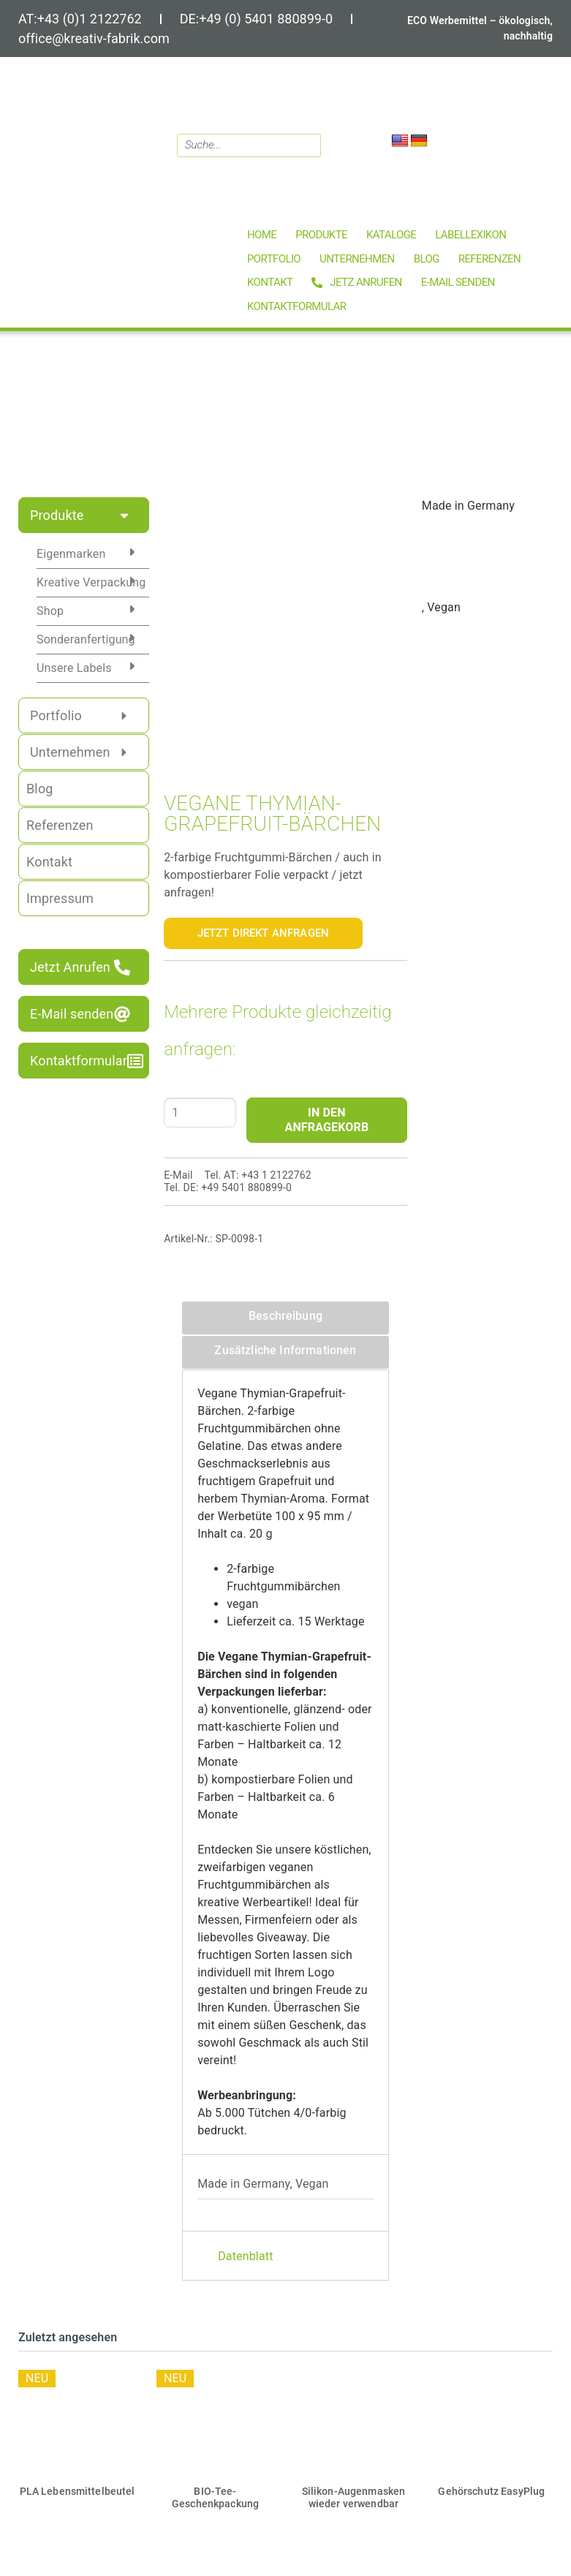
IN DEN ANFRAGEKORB (327, 1120)
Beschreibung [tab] (285, 1316)
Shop (50, 611)
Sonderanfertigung (86, 639)
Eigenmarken (71, 554)
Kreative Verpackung (91, 582)
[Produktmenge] (200, 1113)
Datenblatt (245, 2256)
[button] (321, 235)
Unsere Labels (74, 668)
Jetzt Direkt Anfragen (263, 933)
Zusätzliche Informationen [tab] (285, 1350)
